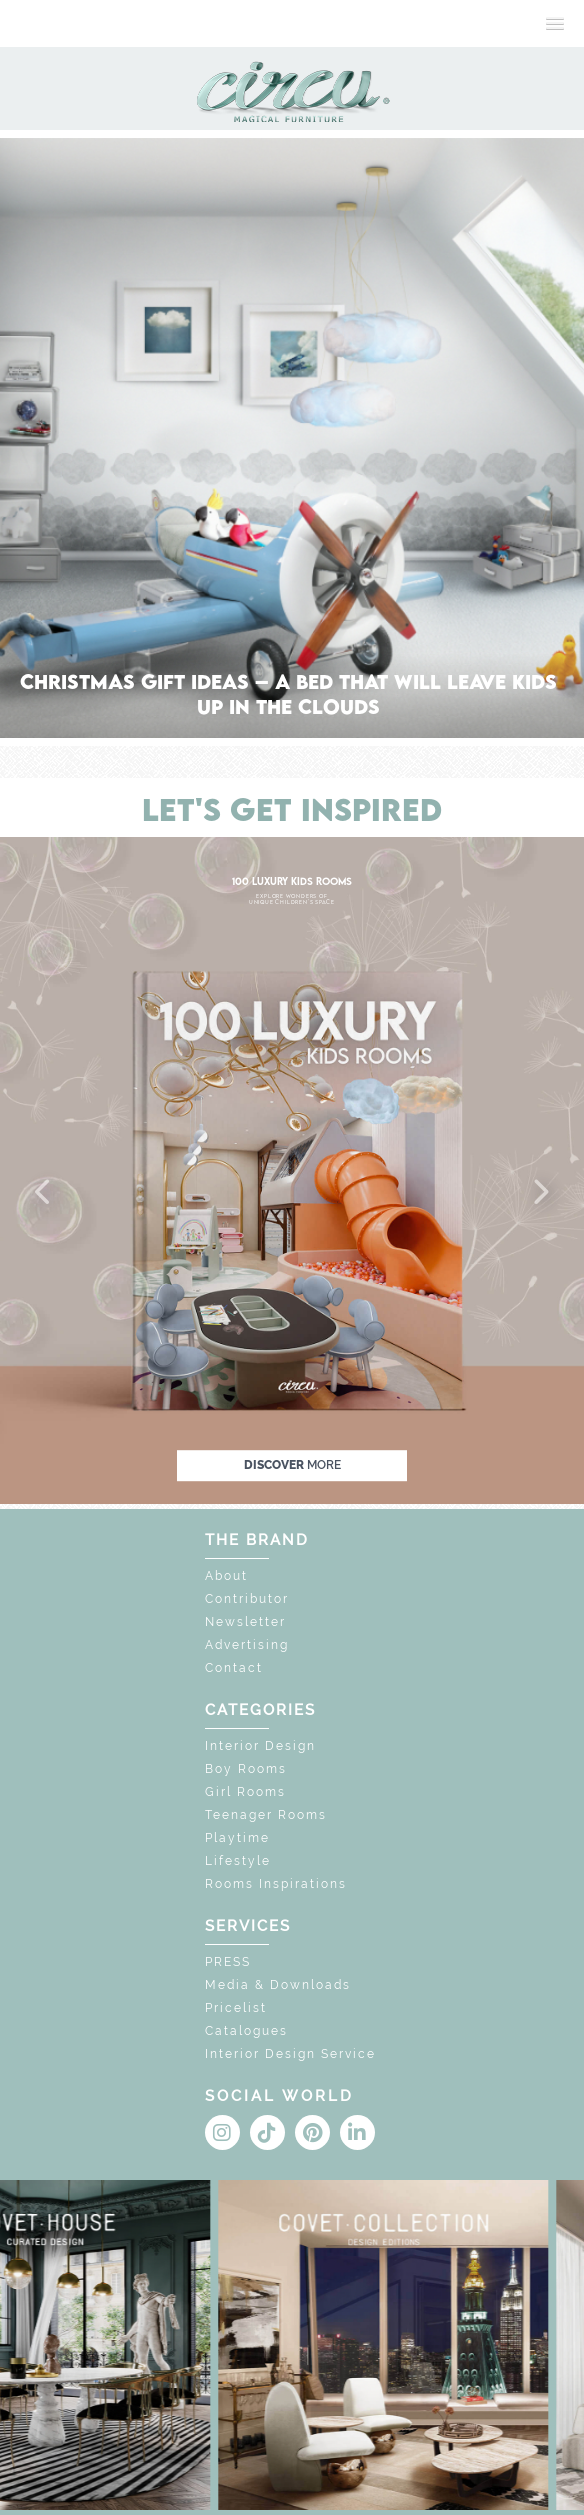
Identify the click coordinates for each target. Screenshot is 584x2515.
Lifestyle (238, 1861)
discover (292, 1465)
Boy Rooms (246, 1769)
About (226, 1576)
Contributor (247, 1599)
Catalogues (246, 2031)
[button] (44, 1193)
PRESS (228, 1962)
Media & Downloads (278, 1985)
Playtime (237, 1838)
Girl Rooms (245, 1792)
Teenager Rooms (266, 1815)
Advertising (247, 1645)
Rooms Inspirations (276, 1884)
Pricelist (236, 2008)
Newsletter (245, 1622)
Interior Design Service (290, 2054)
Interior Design (260, 1746)
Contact (234, 1668)
